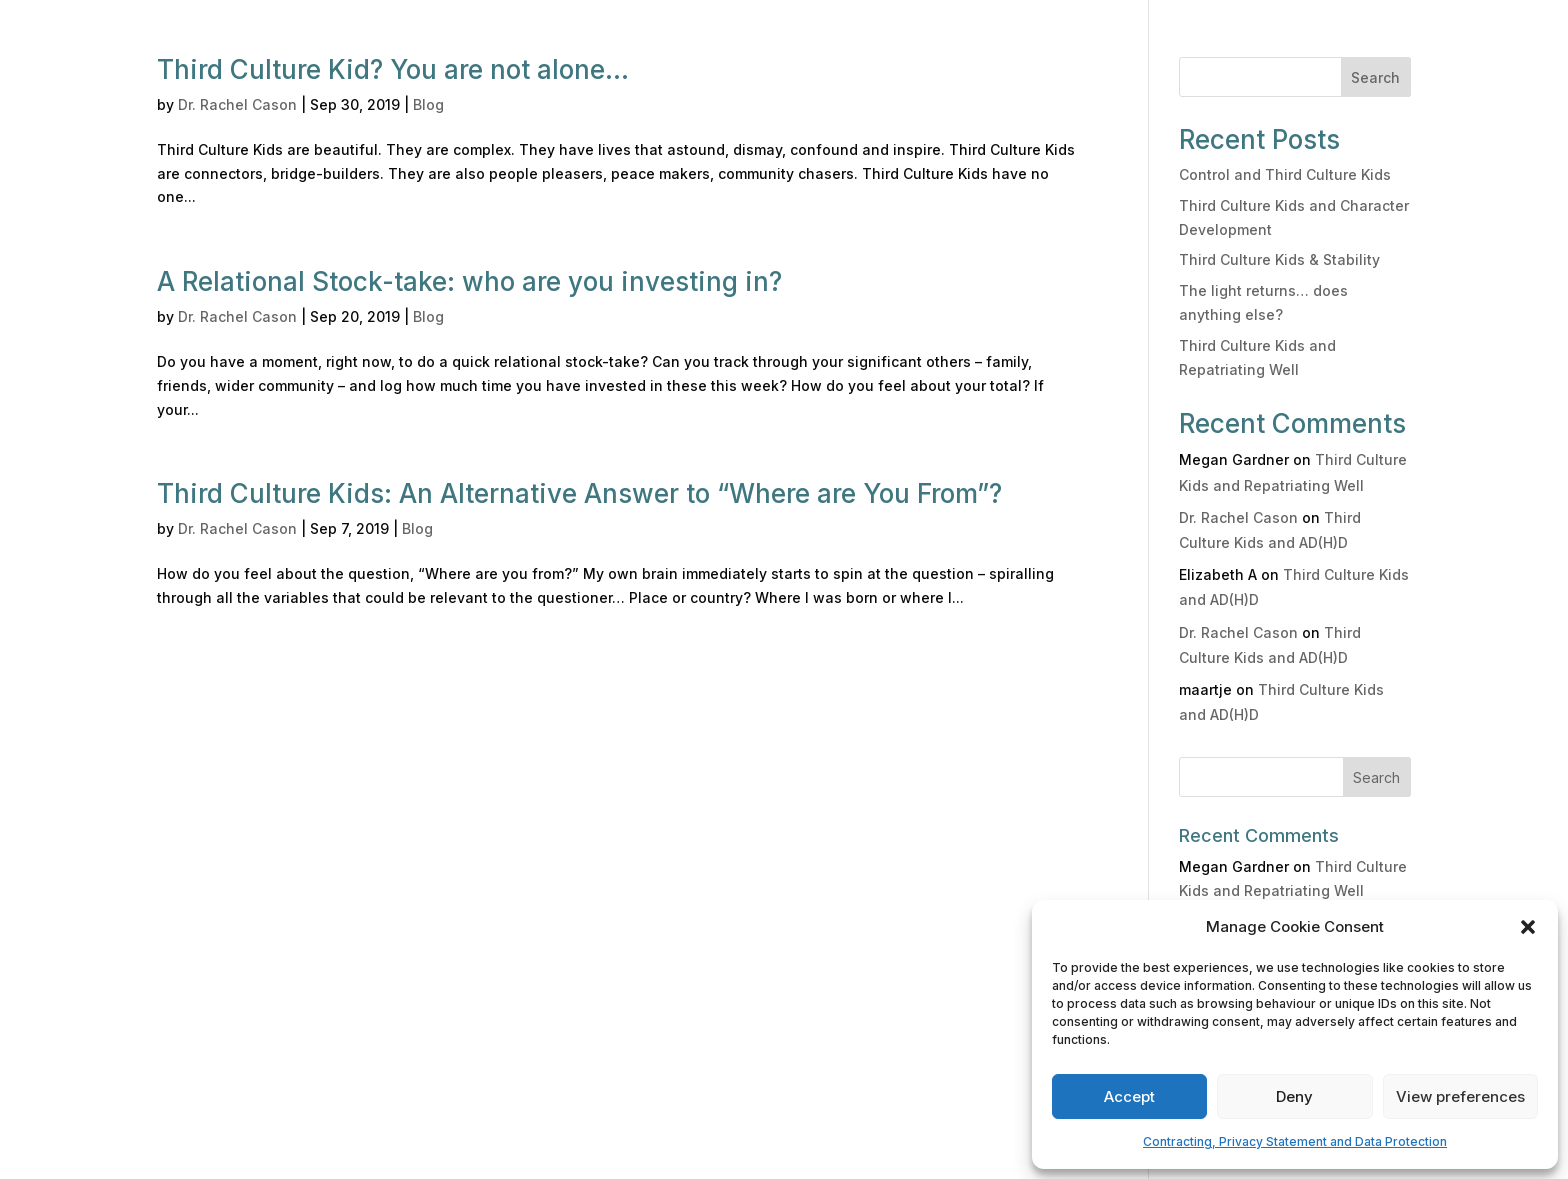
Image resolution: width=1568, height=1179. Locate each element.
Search (1375, 77)
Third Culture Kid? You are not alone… (393, 69)
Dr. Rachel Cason (237, 104)
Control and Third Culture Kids (1285, 174)
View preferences (1460, 1096)
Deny (1294, 1096)
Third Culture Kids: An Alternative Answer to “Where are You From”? (579, 493)
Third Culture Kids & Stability (1279, 259)
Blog (428, 104)
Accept (1129, 1096)
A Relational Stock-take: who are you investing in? (469, 281)
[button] (1528, 927)
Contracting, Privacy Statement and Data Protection (1295, 1141)
